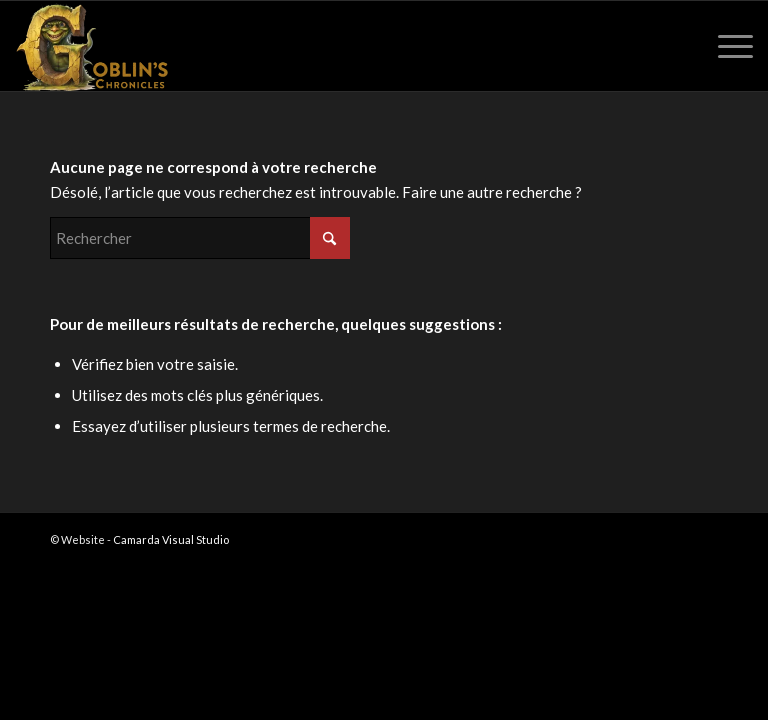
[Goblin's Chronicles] (92, 46)
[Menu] (725, 46)
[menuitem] (725, 46)
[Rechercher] (200, 238)
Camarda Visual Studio (171, 539)
